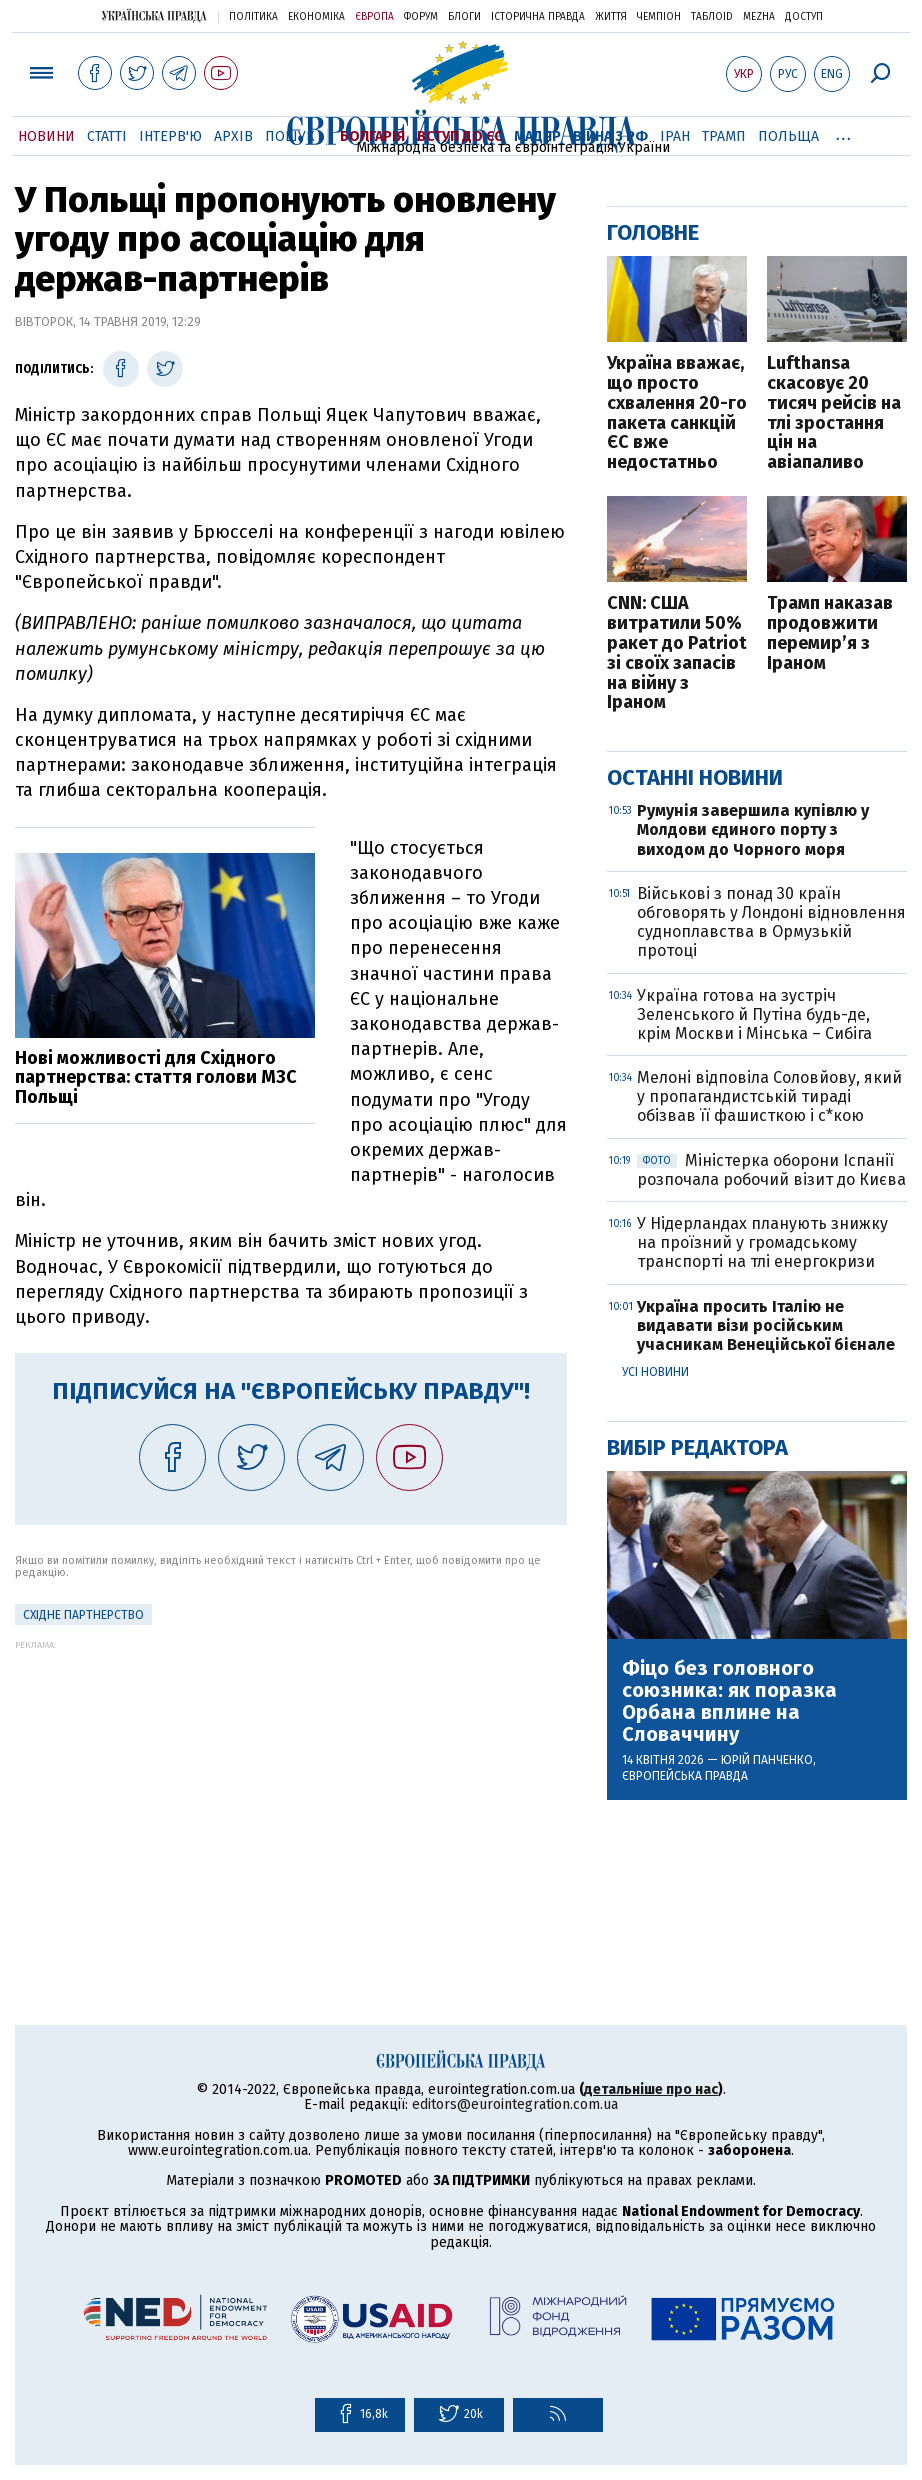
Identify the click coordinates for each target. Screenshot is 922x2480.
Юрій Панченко (767, 1760)
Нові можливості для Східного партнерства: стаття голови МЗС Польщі (156, 1078)
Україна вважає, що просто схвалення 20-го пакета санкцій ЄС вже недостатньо (677, 413)
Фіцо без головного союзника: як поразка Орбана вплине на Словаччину (729, 1701)
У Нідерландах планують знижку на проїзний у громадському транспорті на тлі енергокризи (762, 1242)
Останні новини (695, 777)
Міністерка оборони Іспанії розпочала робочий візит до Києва (771, 1170)
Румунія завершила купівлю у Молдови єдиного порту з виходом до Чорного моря (753, 829)
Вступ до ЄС (459, 136)
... (843, 133)
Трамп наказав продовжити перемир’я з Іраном (830, 633)
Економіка (316, 17)
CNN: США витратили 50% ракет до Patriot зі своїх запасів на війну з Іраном (677, 653)
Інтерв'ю (170, 136)
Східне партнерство (83, 1615)
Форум (421, 17)
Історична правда (538, 17)
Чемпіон (659, 17)
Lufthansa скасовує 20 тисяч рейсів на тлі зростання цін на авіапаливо (834, 413)
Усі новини (655, 1372)
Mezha (759, 17)
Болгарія (372, 136)
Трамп (724, 136)
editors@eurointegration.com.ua (515, 2104)
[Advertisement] (291, 1790)
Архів (233, 136)
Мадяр (537, 136)
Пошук (290, 136)
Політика (253, 17)
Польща (788, 136)
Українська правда (154, 15)
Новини (46, 136)
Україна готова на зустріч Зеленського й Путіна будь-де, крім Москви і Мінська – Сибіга (754, 1014)
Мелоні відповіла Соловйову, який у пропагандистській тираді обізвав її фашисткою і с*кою (769, 1096)
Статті (107, 136)
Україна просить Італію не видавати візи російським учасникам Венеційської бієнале (766, 1325)
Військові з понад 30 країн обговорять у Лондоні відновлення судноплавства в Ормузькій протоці (771, 922)
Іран (675, 136)
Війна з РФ (610, 136)
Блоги (464, 17)
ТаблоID (712, 17)
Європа (374, 17)
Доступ (804, 17)
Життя (611, 17)
